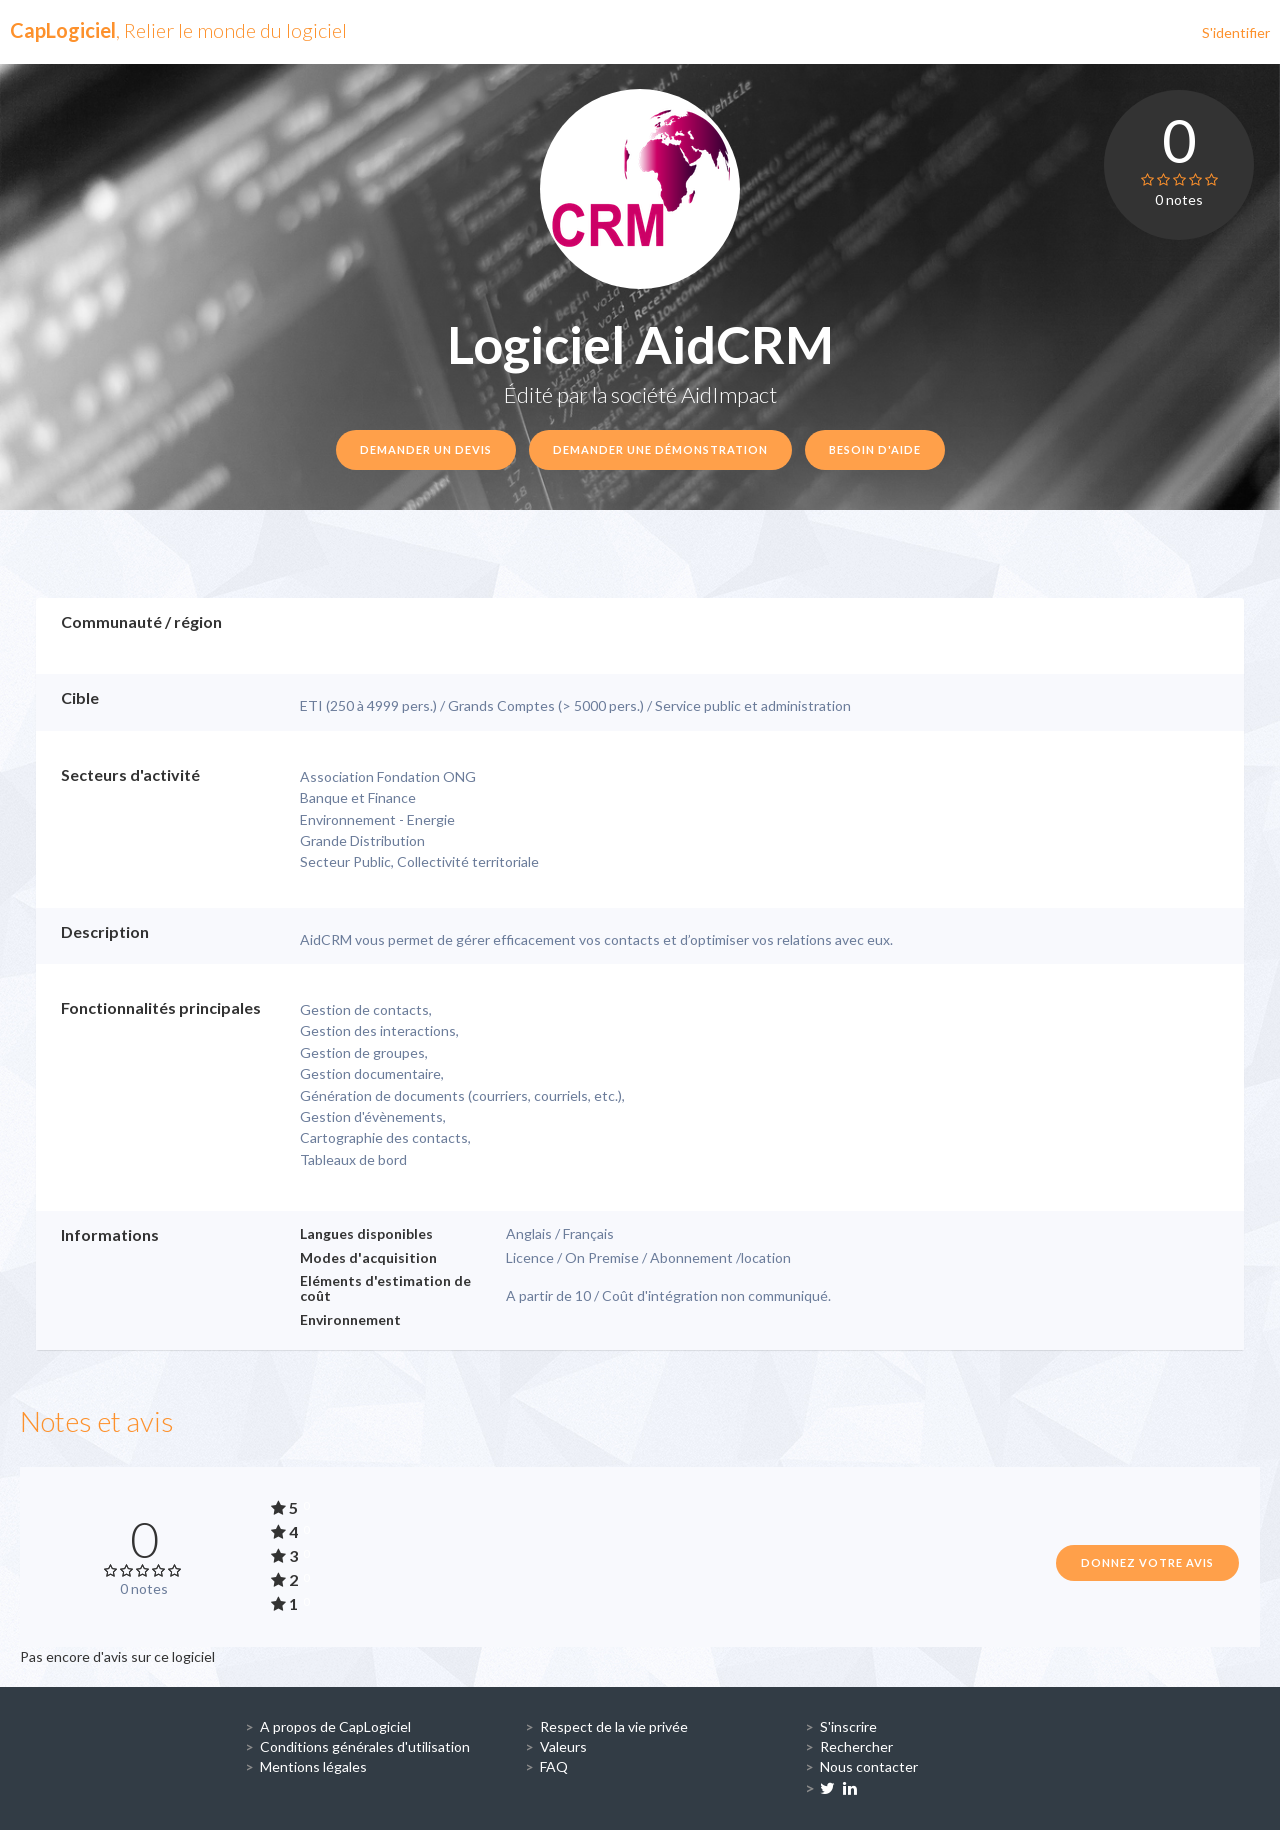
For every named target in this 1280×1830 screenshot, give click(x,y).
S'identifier (1236, 32)
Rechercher (856, 1746)
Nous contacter (869, 1766)
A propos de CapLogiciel (335, 1726)
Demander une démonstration (660, 449)
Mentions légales (313, 1766)
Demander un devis (426, 449)
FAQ (554, 1766)
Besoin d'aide (875, 449)
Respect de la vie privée (614, 1726)
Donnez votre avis (1147, 1562)
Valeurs (563, 1746)
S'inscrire (848, 1726)
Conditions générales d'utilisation (365, 1746)
